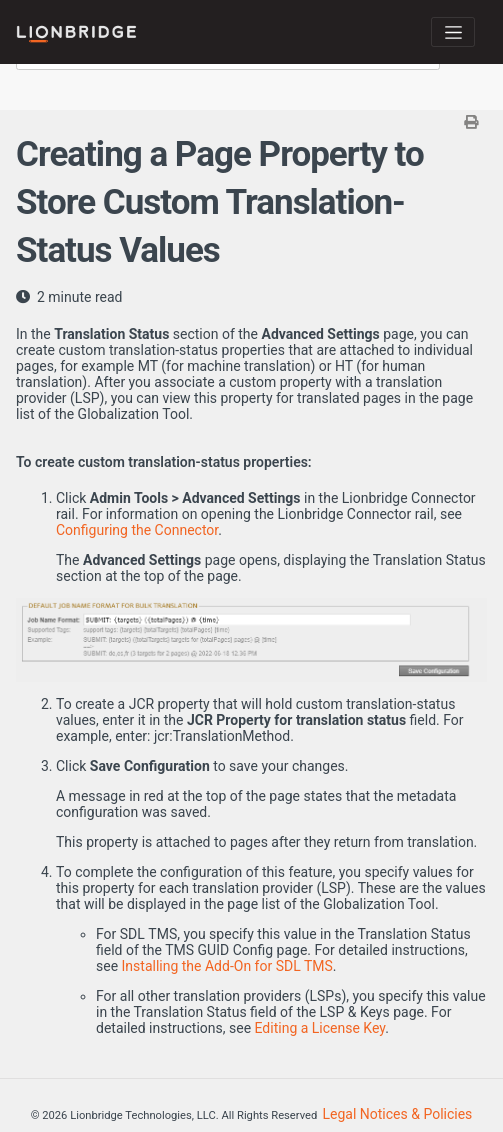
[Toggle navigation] (453, 32)
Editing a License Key (320, 1028)
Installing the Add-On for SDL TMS (227, 966)
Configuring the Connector (137, 530)
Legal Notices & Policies (398, 1114)
